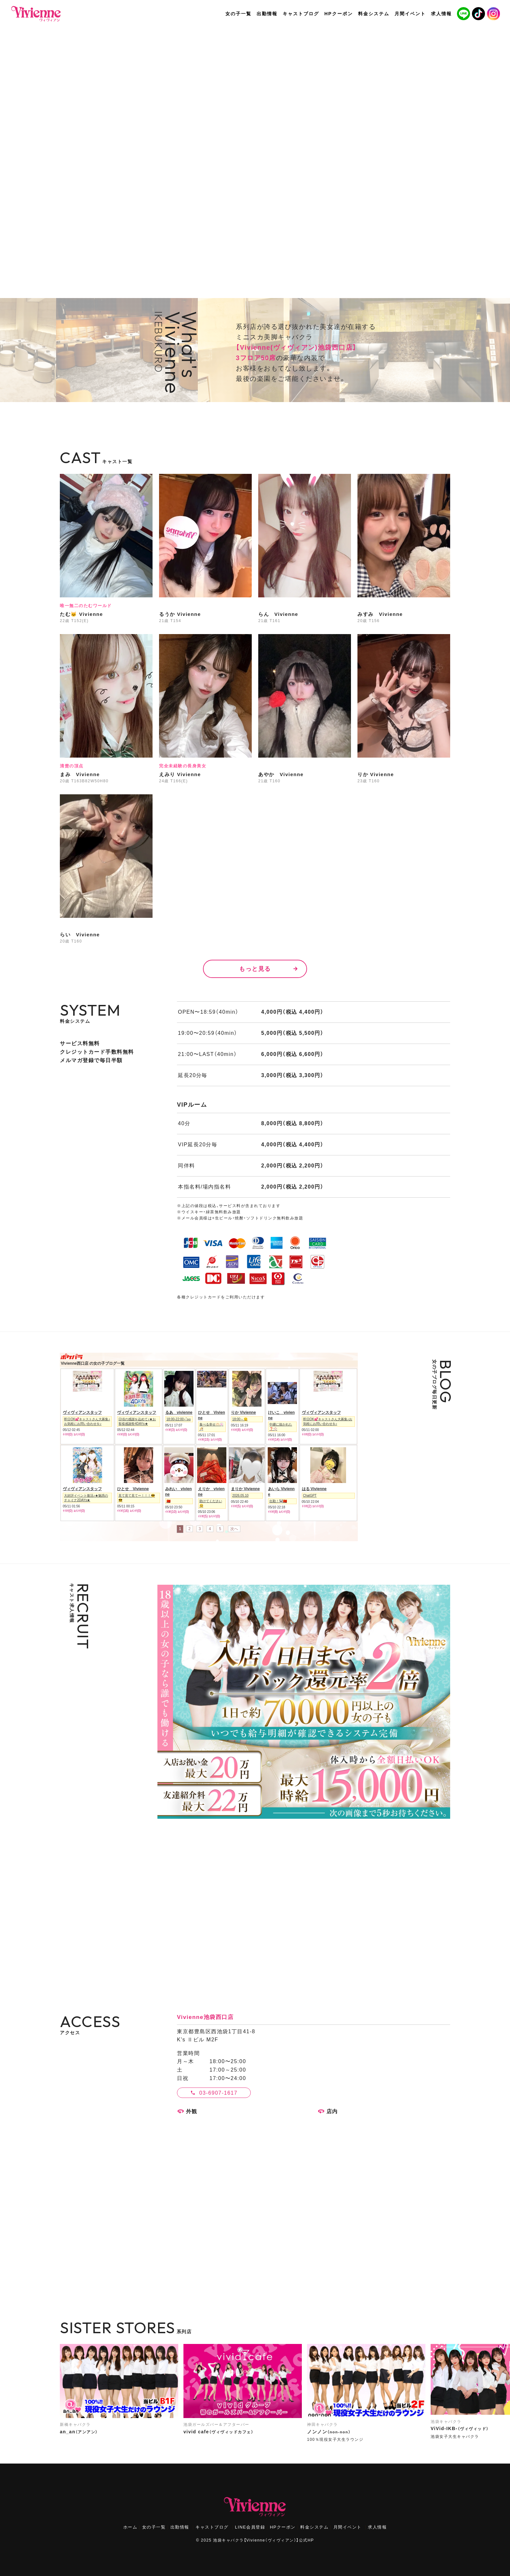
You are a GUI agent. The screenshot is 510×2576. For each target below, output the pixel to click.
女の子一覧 (154, 2527)
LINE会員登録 (250, 2527)
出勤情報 (179, 2527)
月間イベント (347, 2527)
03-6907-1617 (218, 2093)
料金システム (314, 2527)
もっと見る (255, 969)
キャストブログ (212, 2527)
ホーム (130, 2527)
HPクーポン (283, 2527)
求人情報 (377, 2527)
